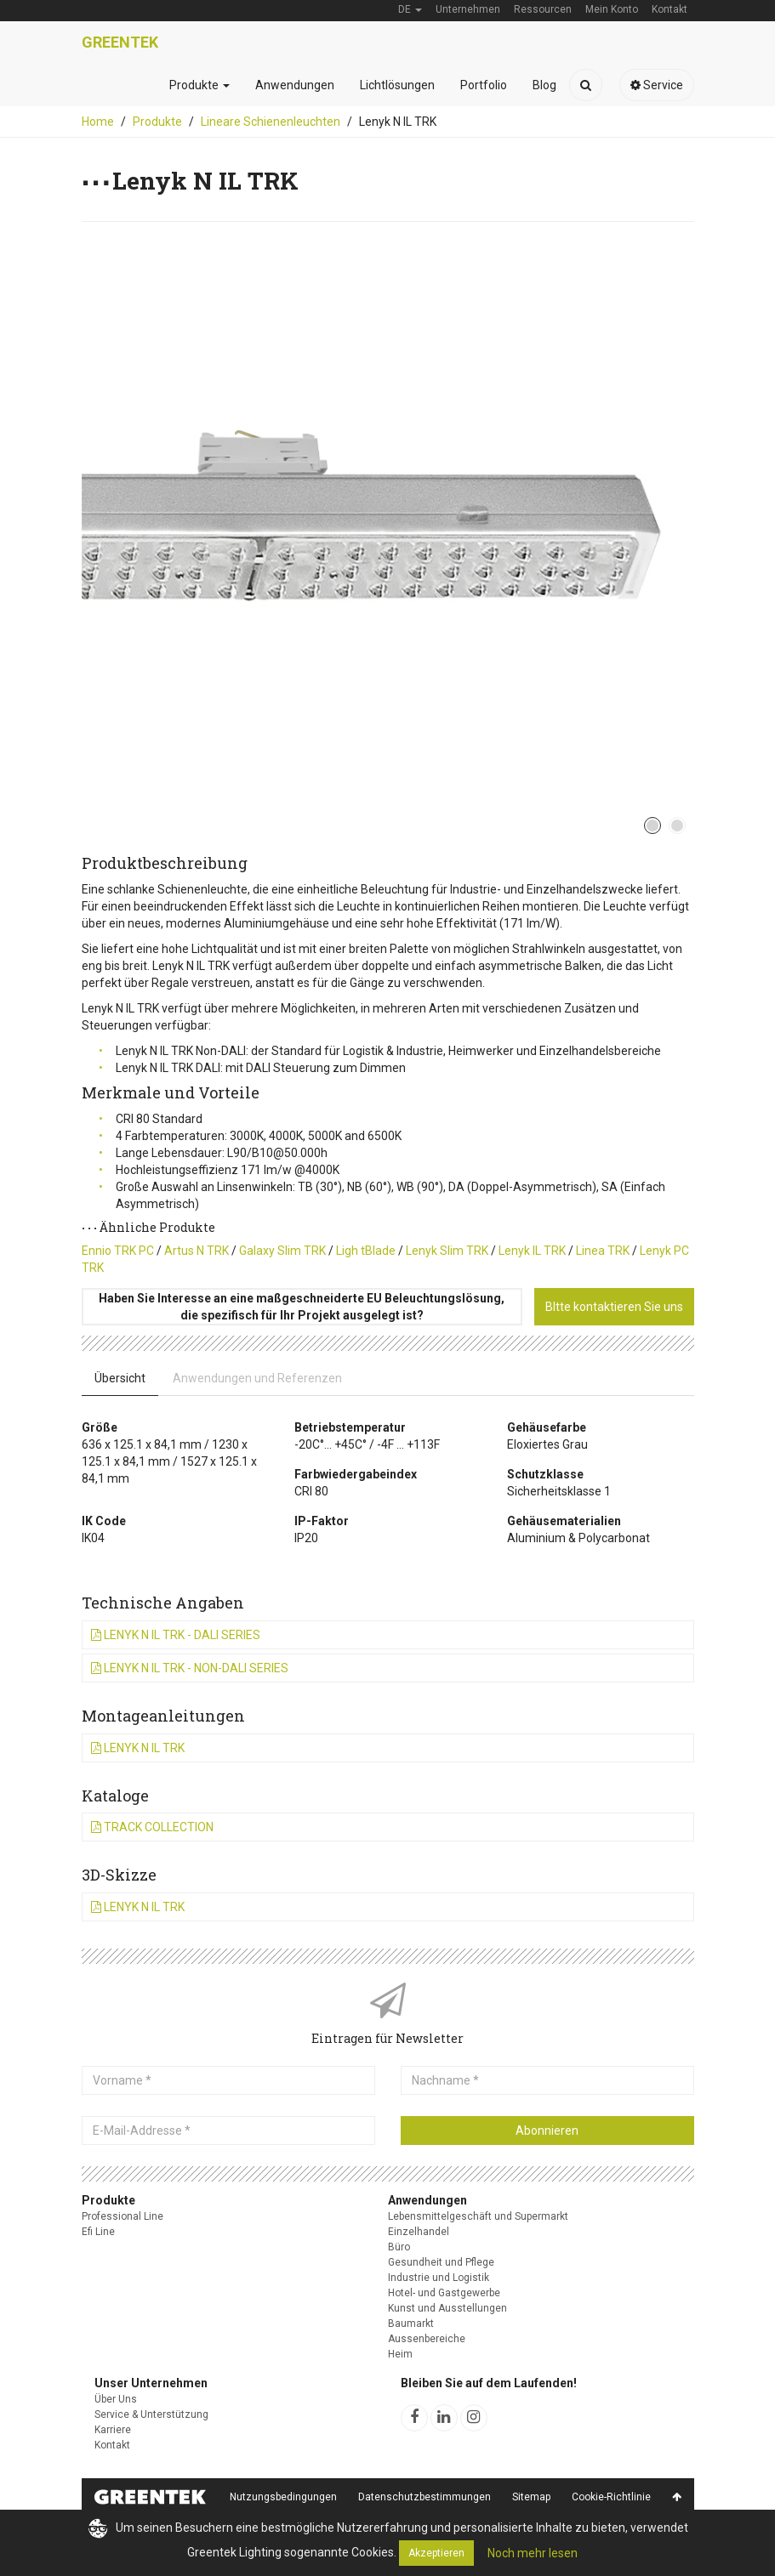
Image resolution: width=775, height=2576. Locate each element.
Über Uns (115, 2399)
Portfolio (483, 85)
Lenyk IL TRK (532, 1250)
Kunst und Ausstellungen (447, 2308)
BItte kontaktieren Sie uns (614, 1307)
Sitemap (531, 2497)
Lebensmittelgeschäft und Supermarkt (478, 2216)
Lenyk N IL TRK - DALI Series (175, 1635)
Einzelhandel (418, 2232)
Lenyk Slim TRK (447, 1250)
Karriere (112, 2430)
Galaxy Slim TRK (282, 1250)
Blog (544, 85)
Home (98, 121)
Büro (399, 2247)
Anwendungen (294, 85)
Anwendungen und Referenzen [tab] (257, 1378)
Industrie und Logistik (438, 2278)
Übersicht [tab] (119, 1378)
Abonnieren (547, 2130)
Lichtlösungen (397, 85)
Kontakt (112, 2445)
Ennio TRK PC (118, 1250)
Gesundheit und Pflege (441, 2262)
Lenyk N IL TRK (138, 1748)
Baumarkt (411, 2323)
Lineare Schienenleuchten (270, 121)
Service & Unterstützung (151, 2414)
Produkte (199, 85)
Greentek (120, 42)
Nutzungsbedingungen (283, 2497)
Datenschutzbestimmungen (424, 2497)
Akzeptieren (436, 2553)
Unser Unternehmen (151, 2383)
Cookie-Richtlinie (611, 2497)
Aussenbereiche (426, 2339)
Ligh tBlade (366, 1250)
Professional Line (122, 2216)
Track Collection (152, 1827)
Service (656, 85)
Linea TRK (603, 1250)
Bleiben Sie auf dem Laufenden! (489, 2383)
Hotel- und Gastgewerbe (444, 2293)
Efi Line (98, 2232)
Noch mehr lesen (532, 2553)
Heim (400, 2354)
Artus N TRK (196, 1250)
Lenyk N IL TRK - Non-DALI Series (189, 1668)
